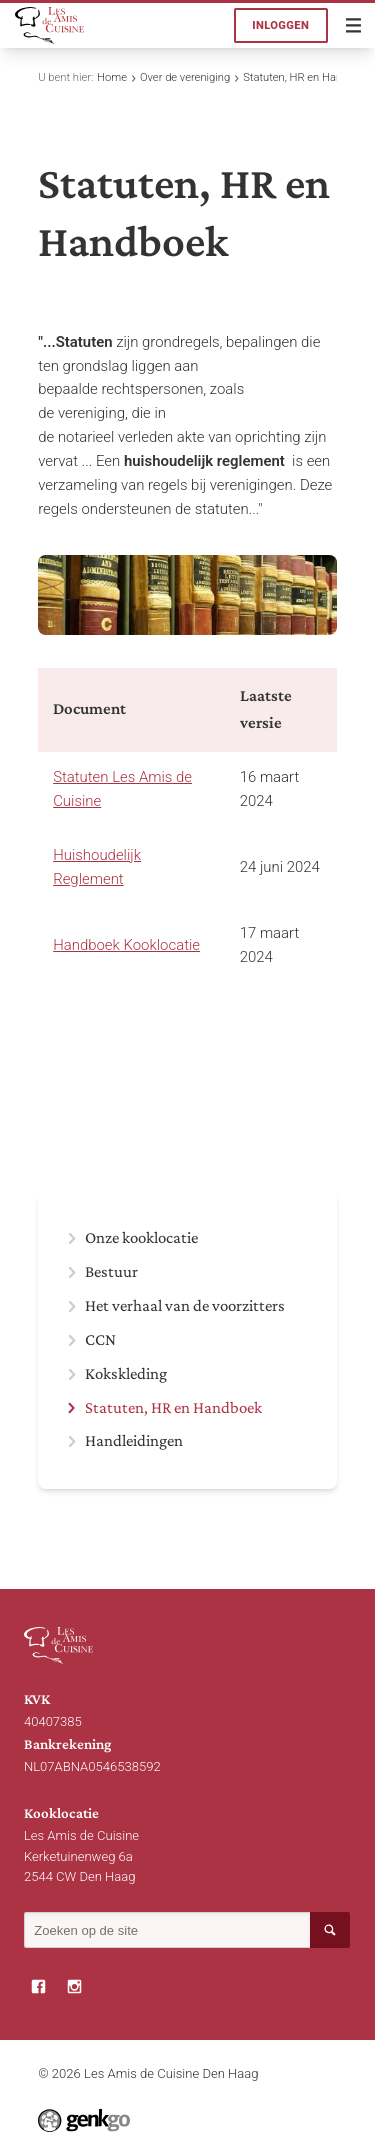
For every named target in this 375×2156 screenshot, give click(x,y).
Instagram (75, 1987)
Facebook (39, 1987)
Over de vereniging (185, 77)
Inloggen (280, 25)
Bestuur (111, 1272)
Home (112, 77)
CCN (100, 1340)
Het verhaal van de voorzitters (185, 1306)
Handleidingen (134, 1441)
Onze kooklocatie (141, 1238)
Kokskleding (126, 1374)
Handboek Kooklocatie (126, 945)
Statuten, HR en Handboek (307, 77)
